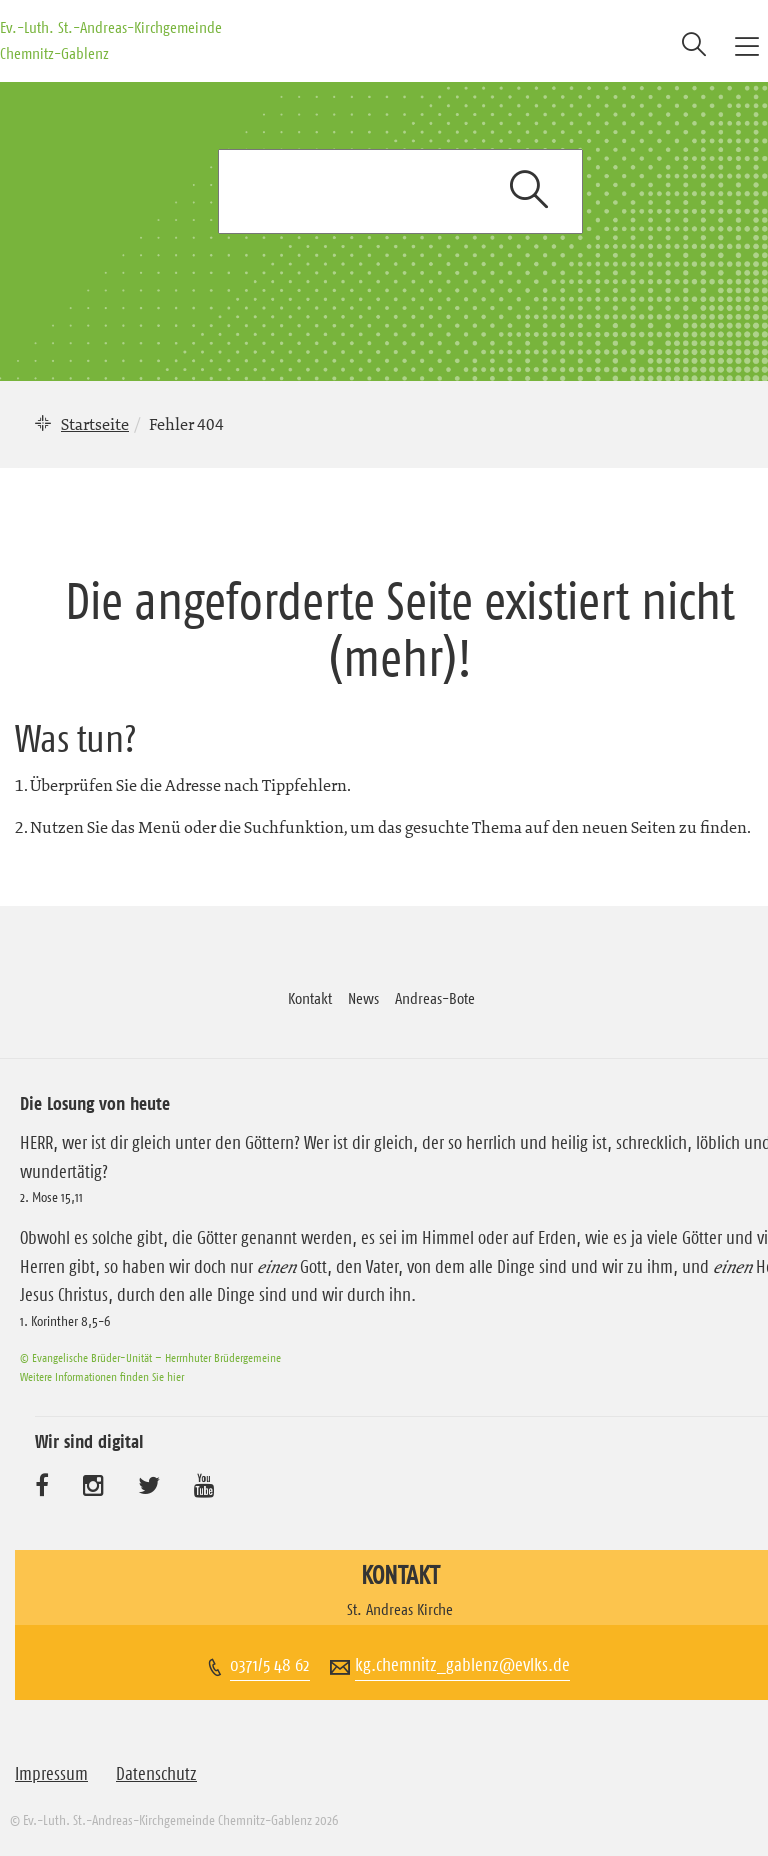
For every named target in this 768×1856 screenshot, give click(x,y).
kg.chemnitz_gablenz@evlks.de (462, 1665)
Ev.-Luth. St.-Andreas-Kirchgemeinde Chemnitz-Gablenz (111, 40)
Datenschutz (156, 1774)
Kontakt (310, 998)
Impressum (51, 1774)
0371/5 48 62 (270, 1665)
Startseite (95, 424)
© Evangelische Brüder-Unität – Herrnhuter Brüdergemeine (150, 1357)
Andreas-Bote (435, 998)
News (363, 998)
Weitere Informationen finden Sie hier (102, 1376)
